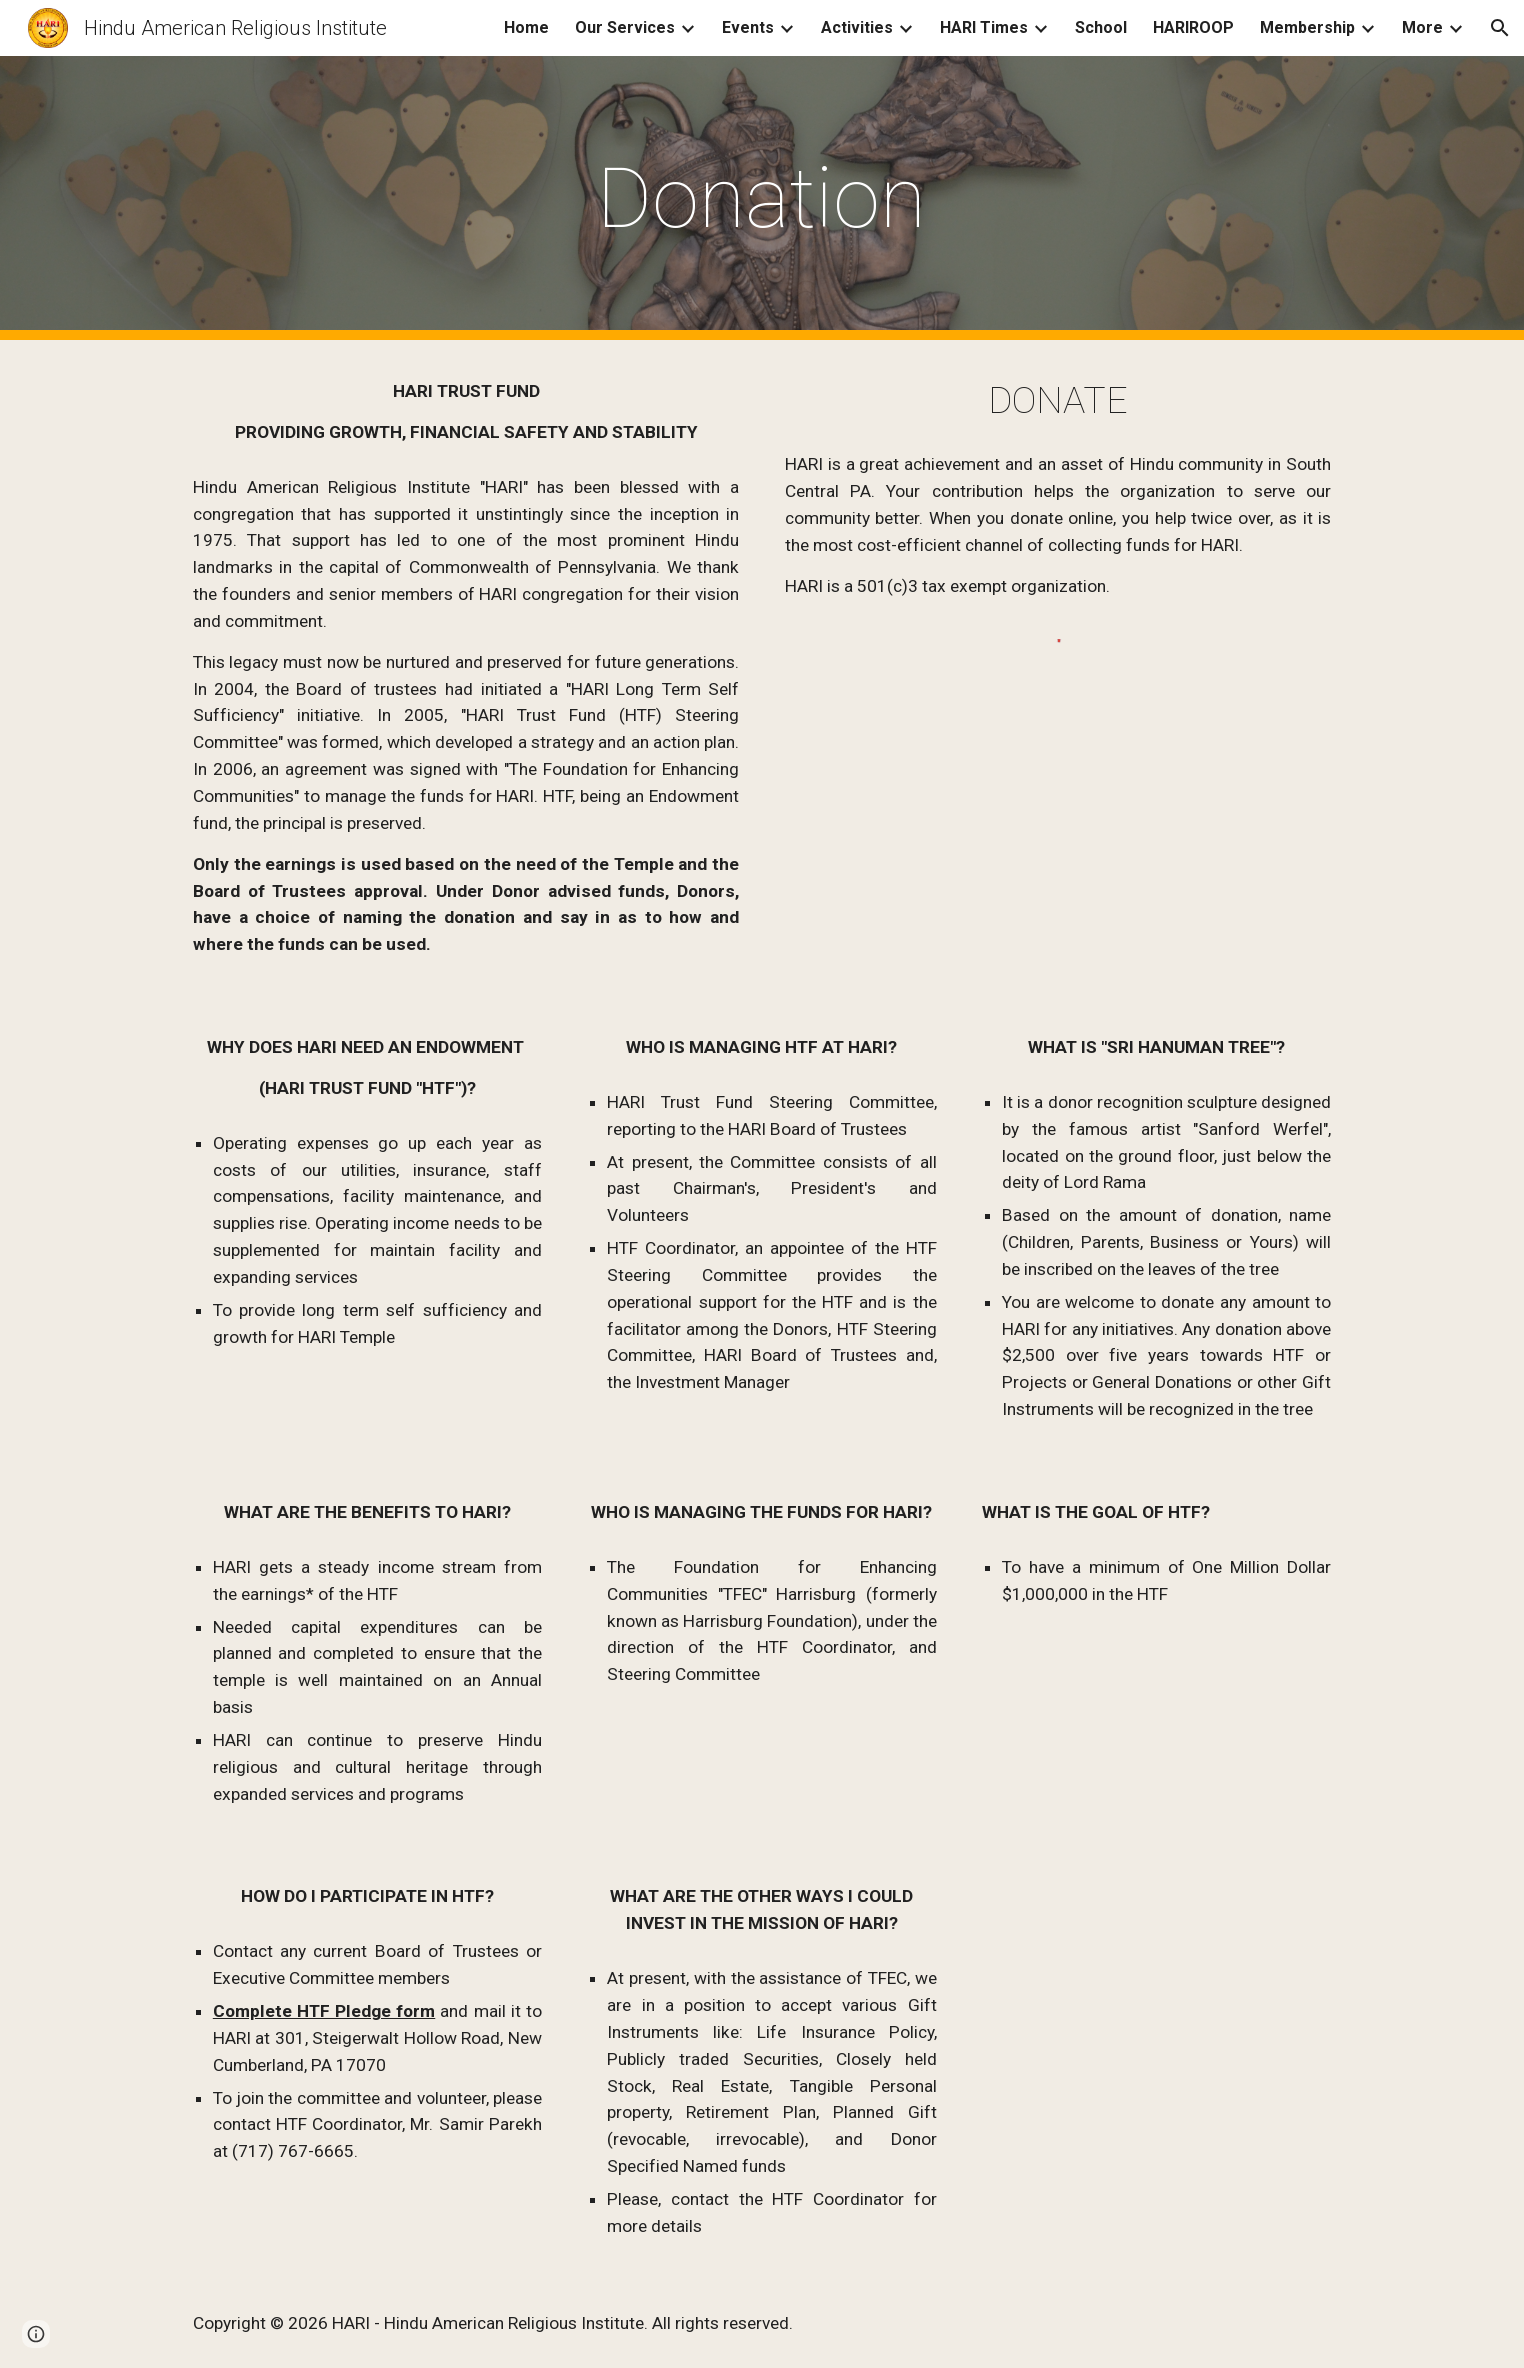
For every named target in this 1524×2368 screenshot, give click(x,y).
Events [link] (748, 27)
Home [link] (526, 27)
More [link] (1422, 27)
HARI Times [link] (984, 27)
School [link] (1101, 27)
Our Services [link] (625, 27)
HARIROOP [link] (1193, 27)
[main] (762, 198)
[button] (1500, 28)
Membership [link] (1307, 27)
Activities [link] (857, 27)
